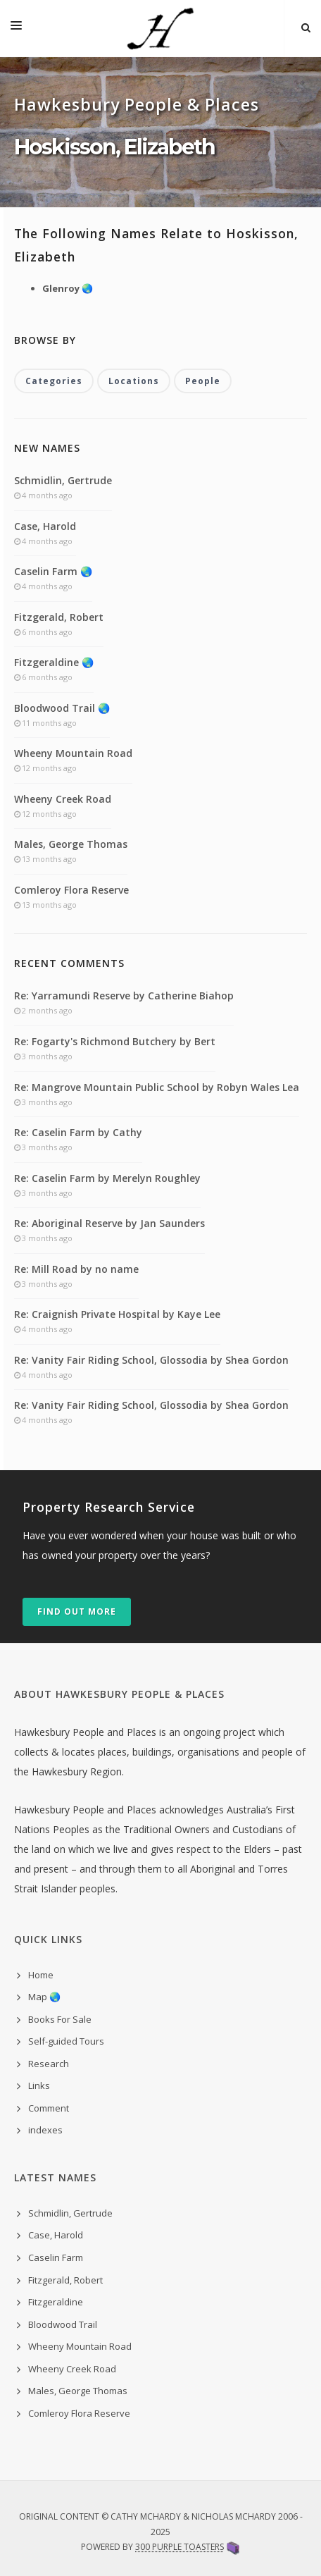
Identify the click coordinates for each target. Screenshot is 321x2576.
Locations (133, 381)
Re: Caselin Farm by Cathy (78, 1132)
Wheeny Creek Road (62, 799)
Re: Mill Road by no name (76, 1269)
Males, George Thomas (70, 844)
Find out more (76, 1611)
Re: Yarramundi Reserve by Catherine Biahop (124, 995)
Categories (53, 381)
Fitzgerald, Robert (58, 617)
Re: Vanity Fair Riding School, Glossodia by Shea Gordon (151, 1360)
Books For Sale (60, 2019)
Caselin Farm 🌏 (53, 571)
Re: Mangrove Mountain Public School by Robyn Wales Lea (156, 1087)
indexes (45, 2130)
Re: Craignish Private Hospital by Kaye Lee (117, 1314)
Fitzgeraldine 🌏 (54, 662)
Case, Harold (45, 526)
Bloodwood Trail (62, 2324)
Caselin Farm (55, 2257)
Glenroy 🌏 (67, 288)
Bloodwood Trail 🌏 (62, 708)
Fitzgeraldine (55, 2301)
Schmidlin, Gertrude (63, 480)
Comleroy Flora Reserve (71, 889)
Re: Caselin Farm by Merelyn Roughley (107, 1178)
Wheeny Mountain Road (73, 753)
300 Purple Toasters (179, 2547)
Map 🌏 (44, 1996)
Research (48, 2063)
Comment (48, 2108)
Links (39, 2085)
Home (41, 1974)
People (202, 381)
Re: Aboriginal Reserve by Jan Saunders (109, 1223)
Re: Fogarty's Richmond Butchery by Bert (114, 1041)
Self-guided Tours (66, 2041)
